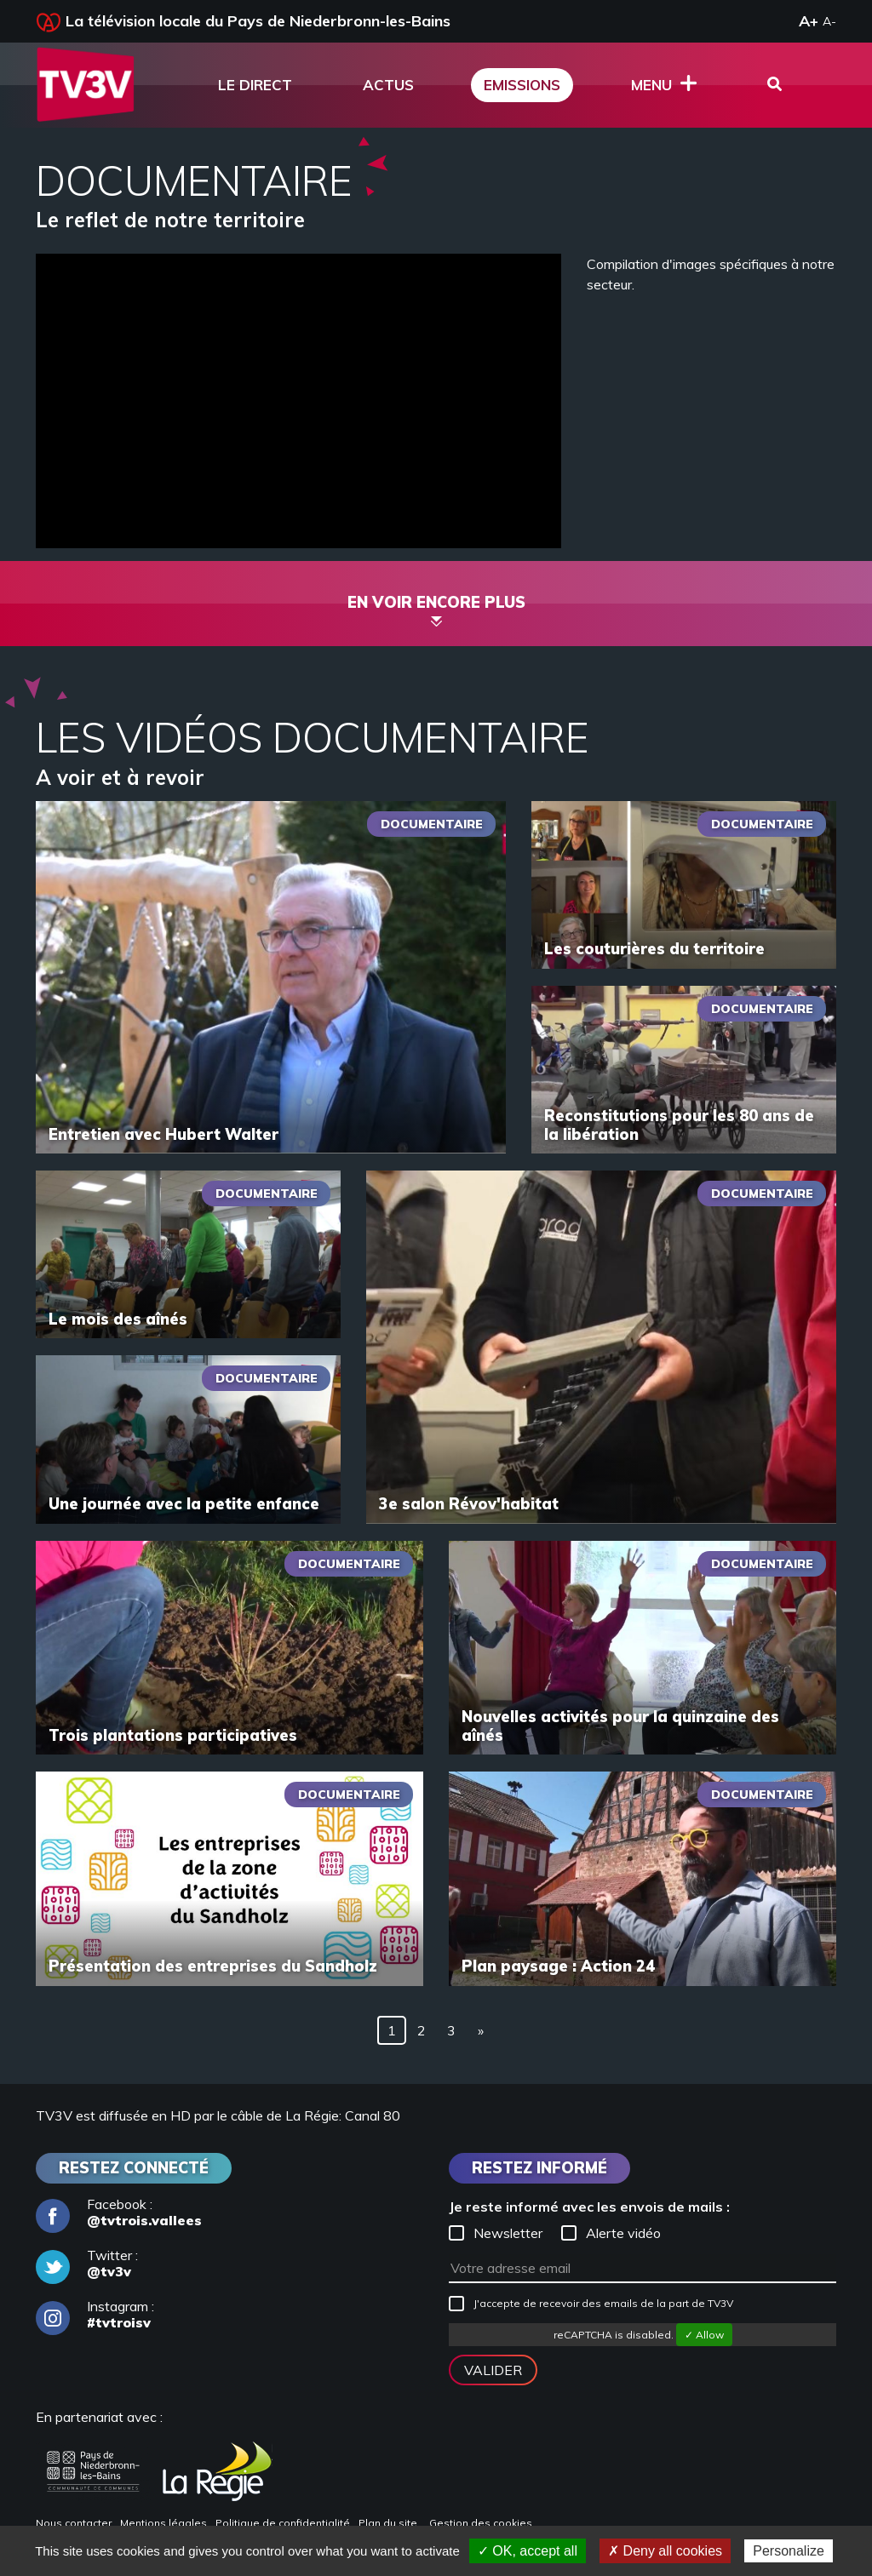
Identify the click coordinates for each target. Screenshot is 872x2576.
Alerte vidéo (611, 2233)
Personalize (788, 2551)
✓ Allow (704, 2334)
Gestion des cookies (480, 2522)
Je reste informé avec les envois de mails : (589, 2206)
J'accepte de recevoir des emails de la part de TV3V (591, 2303)
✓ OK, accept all (527, 2551)
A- (829, 21)
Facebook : (119, 2212)
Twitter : (87, 2263)
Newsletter (495, 2233)
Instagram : (95, 2314)
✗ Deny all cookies (665, 2551)
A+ (808, 21)
